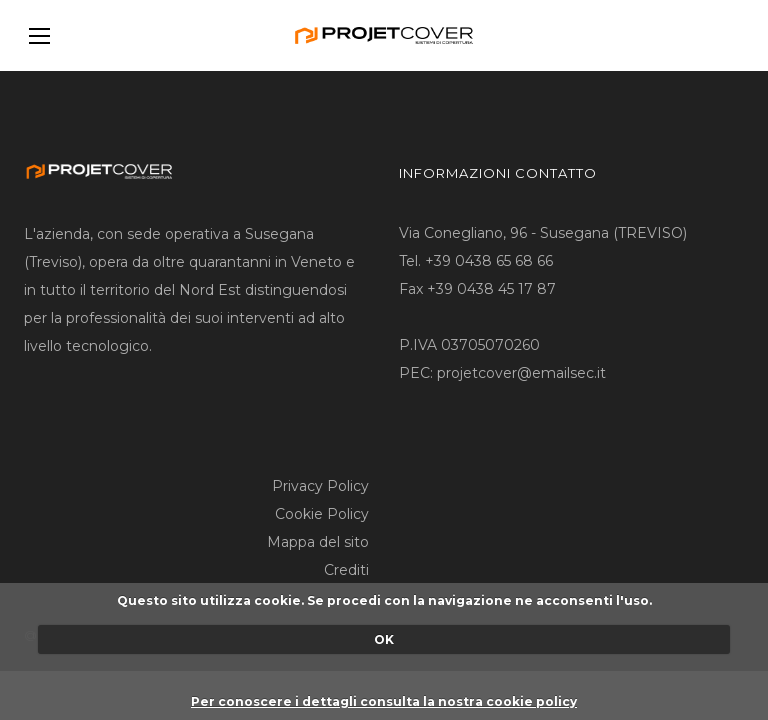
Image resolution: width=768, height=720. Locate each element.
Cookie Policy (322, 514)
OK (384, 639)
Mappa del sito (318, 542)
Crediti (346, 570)
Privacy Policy (320, 486)
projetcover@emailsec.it (521, 373)
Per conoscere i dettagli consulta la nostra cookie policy (384, 701)
